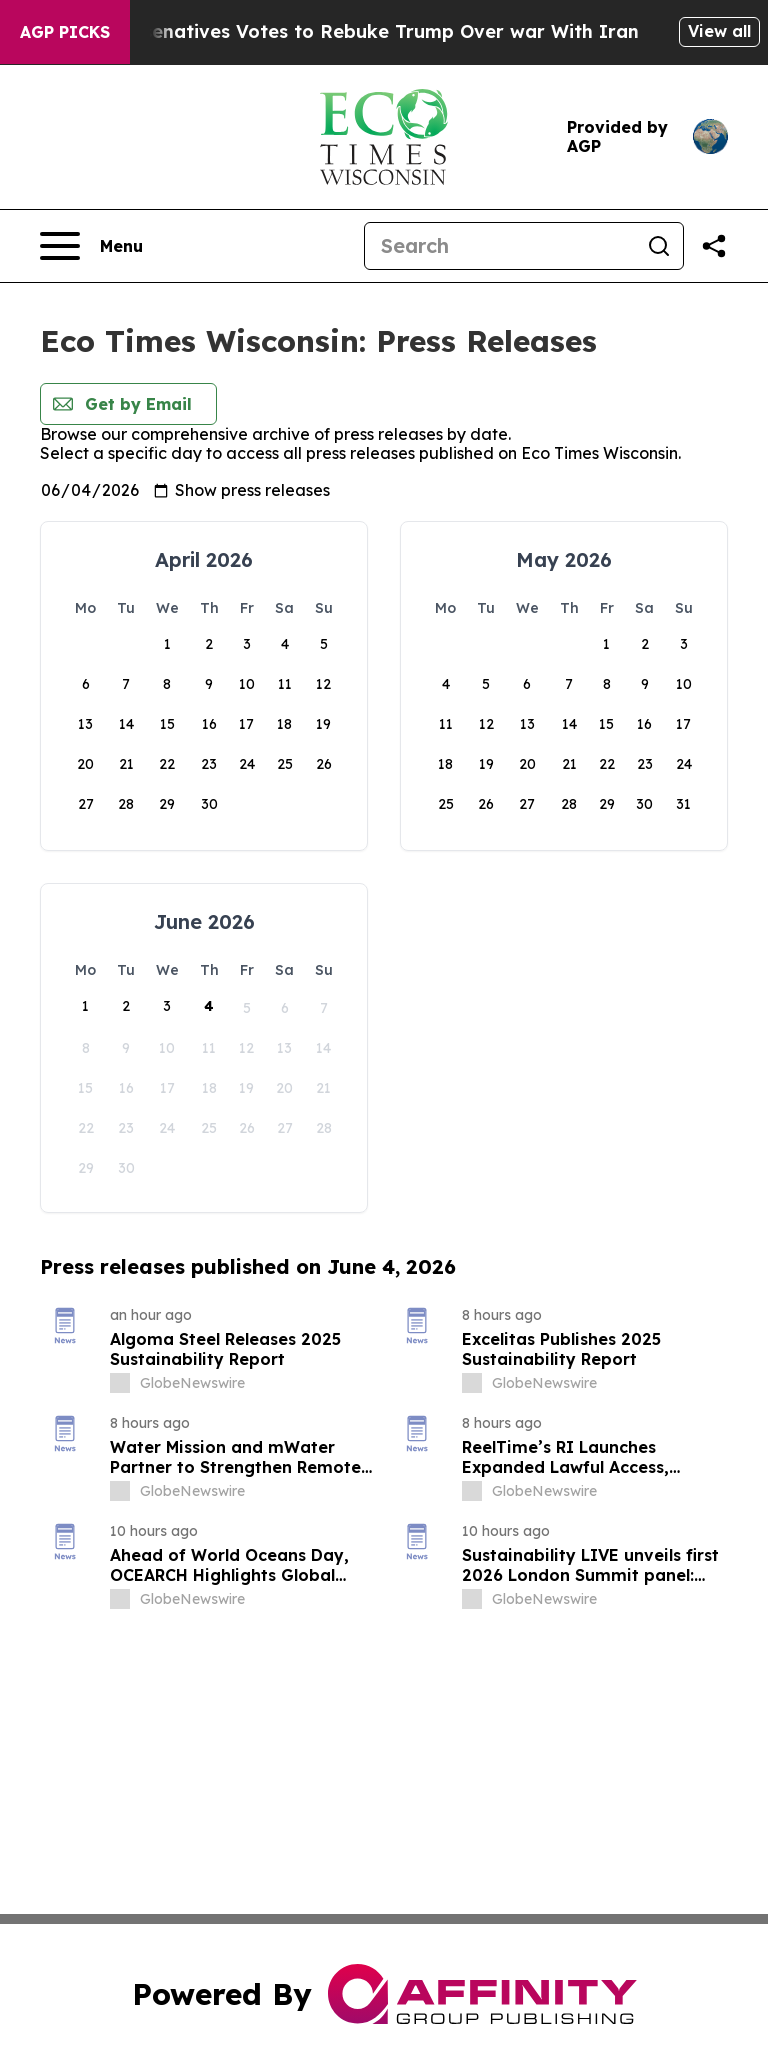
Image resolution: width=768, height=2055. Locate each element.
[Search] (500, 246)
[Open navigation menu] (91, 246)
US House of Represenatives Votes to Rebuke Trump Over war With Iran (359, 31)
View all (719, 31)
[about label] (120, 1383)
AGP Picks (65, 32)
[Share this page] (714, 246)
